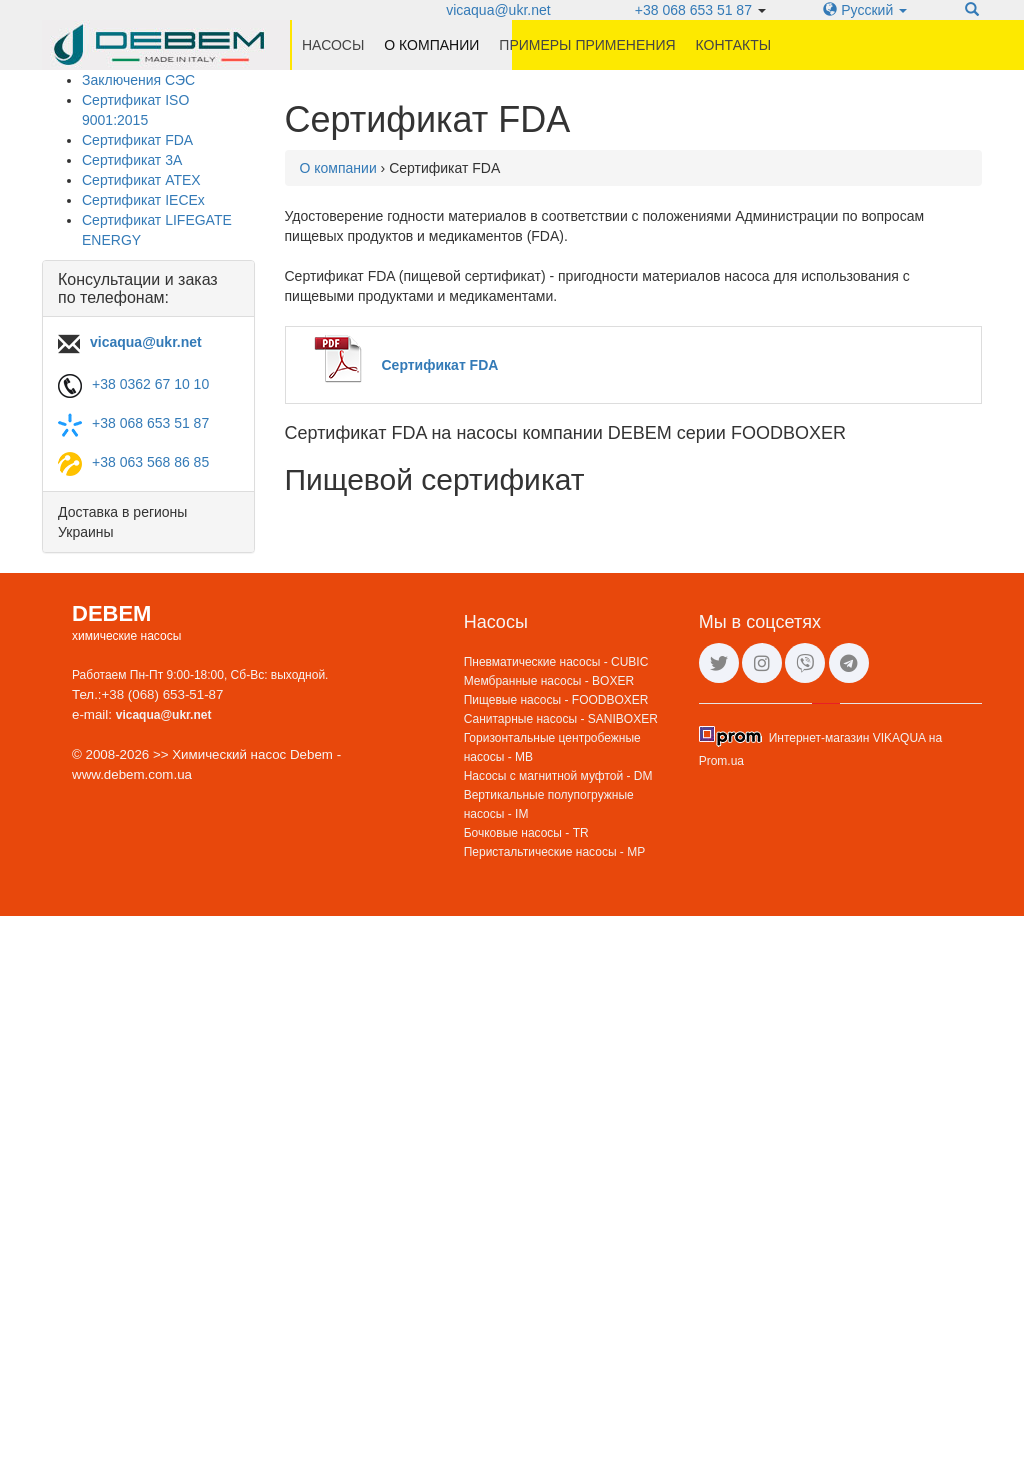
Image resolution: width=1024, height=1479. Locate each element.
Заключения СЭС (138, 80)
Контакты (734, 45)
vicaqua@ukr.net (498, 10)
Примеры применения (587, 45)
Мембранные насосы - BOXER (549, 681)
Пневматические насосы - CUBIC (556, 662)
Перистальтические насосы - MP (555, 852)
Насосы (333, 45)
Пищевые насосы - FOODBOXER (556, 700)
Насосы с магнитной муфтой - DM (558, 776)
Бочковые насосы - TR (526, 833)
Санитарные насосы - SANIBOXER (561, 719)
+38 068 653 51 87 (693, 10)
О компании (431, 45)
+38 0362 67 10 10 (150, 384)
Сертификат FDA (137, 140)
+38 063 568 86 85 (150, 462)
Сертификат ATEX (141, 180)
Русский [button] (865, 10)
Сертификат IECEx (143, 200)
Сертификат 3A (132, 160)
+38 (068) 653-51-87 (163, 694)
